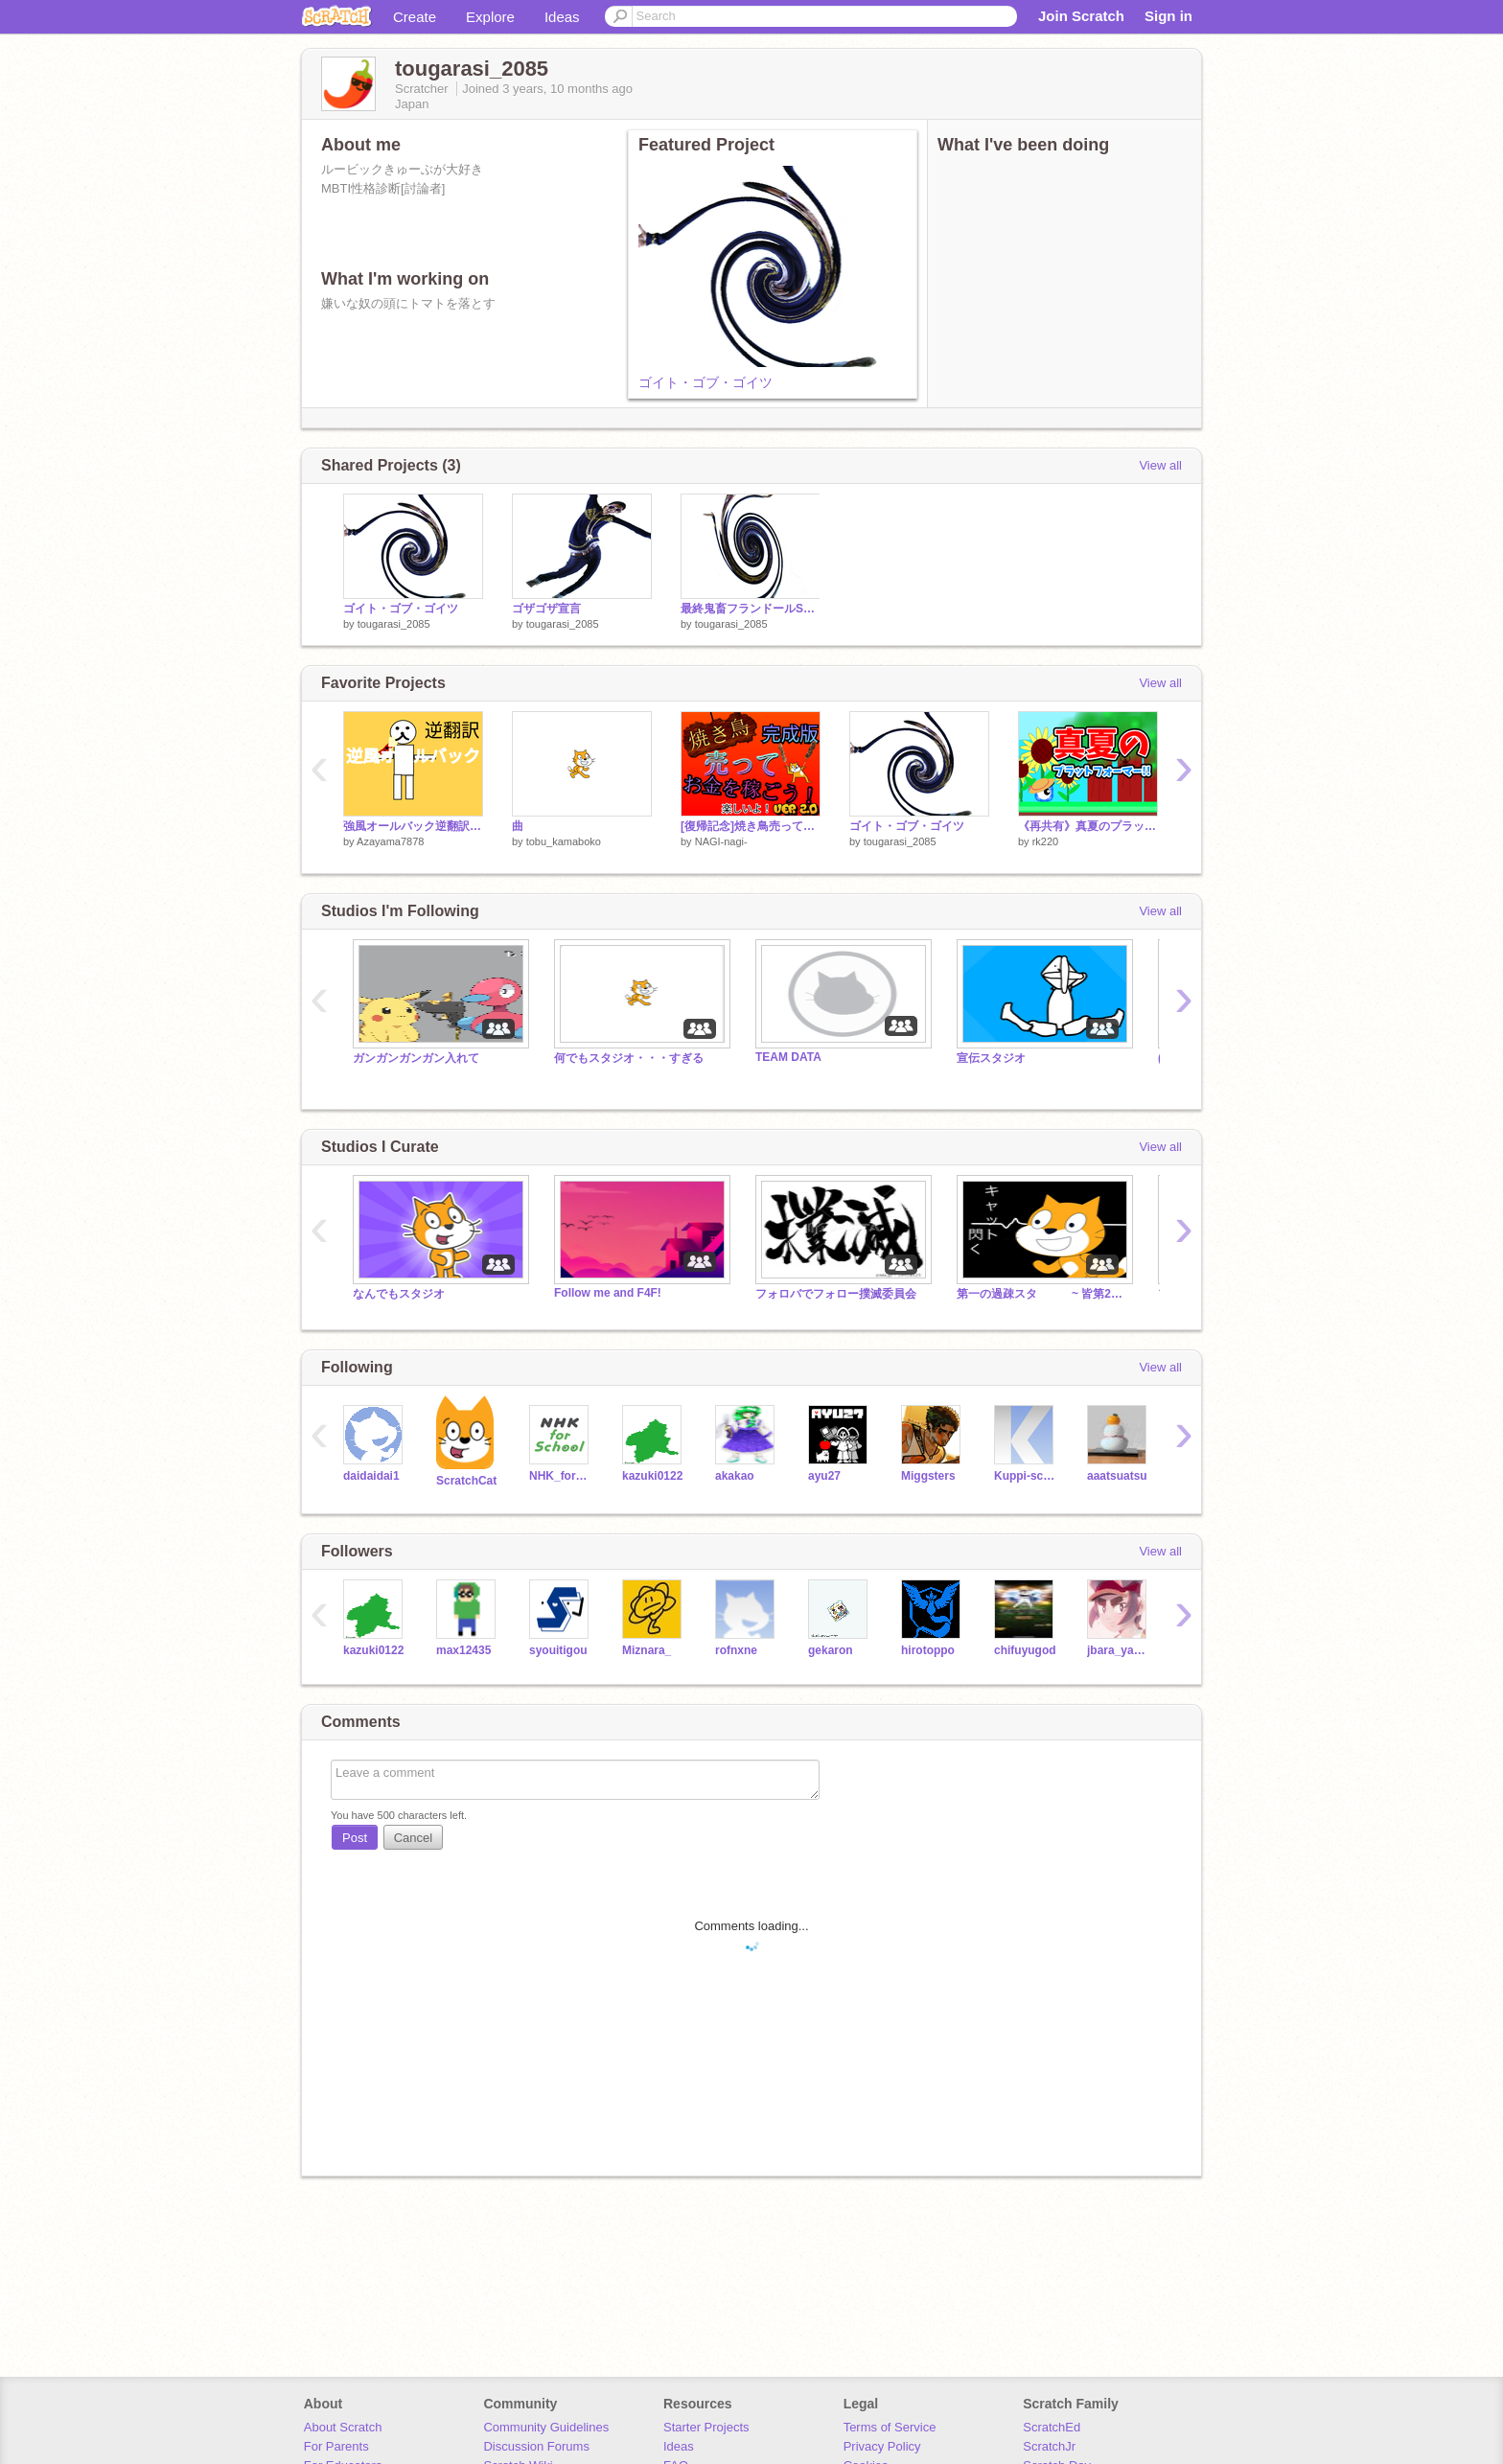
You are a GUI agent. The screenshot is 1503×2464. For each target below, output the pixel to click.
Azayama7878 (390, 841)
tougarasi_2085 (394, 624)
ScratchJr (1049, 2446)
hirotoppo (928, 1650)
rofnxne (736, 1650)
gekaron (830, 1650)
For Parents (336, 2446)
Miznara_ (646, 1650)
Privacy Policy (882, 2446)
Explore (490, 17)
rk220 (1045, 841)
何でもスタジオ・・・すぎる (629, 1058)
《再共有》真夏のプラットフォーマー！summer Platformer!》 (1088, 826)
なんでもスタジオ (399, 1294)
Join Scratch (1081, 16)
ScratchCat (466, 1480)
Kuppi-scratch (1026, 1476)
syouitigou (558, 1650)
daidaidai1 (371, 1476)
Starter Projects (706, 2427)
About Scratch (343, 2427)
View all (1160, 465)
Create (414, 17)
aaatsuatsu (1117, 1476)
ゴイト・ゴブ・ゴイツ (705, 382)
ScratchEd (1051, 2427)
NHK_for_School (561, 1476)
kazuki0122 (652, 1476)
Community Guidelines (546, 2427)
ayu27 (824, 1476)
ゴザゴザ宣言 (546, 608)
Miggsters (928, 1476)
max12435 (463, 1650)
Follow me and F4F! (607, 1293)
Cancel (413, 1838)
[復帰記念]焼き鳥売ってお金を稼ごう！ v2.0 (751, 826)
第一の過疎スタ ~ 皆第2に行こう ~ (1043, 1294)
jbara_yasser (1119, 1650)
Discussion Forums (536, 2446)
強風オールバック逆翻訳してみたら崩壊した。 (413, 826)
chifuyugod (1025, 1650)
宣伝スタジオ (991, 1058)
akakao (734, 1476)
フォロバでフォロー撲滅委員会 (835, 1294)
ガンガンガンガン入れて (416, 1058)
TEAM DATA (788, 1057)
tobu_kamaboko (563, 841)
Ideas (562, 17)
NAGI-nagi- (721, 841)
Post (354, 1838)
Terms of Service (890, 2427)
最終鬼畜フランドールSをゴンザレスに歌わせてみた (751, 608)
